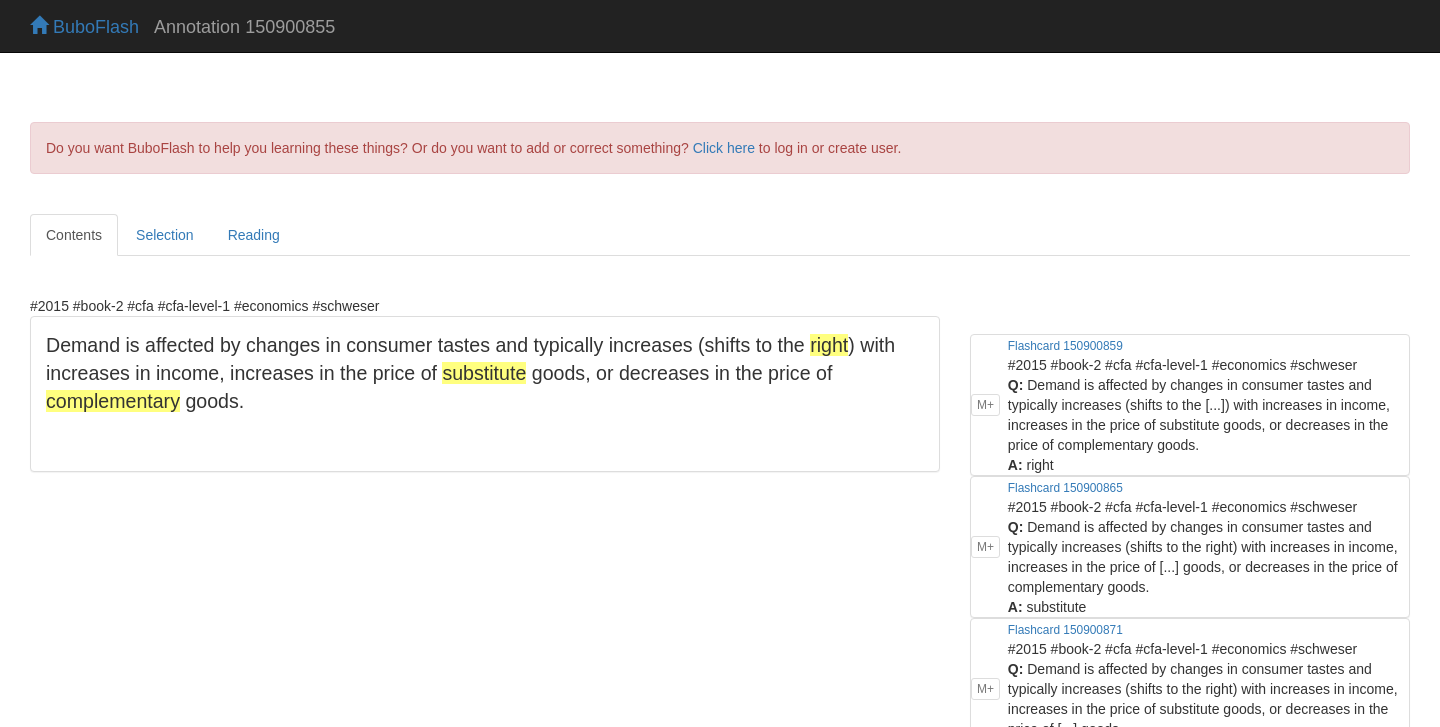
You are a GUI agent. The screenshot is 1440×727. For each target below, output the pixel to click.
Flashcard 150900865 (1065, 488)
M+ (985, 405)
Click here (724, 148)
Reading (254, 235)
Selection (165, 235)
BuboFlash (84, 27)
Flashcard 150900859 (1065, 346)
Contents (74, 235)
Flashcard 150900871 (1065, 630)
